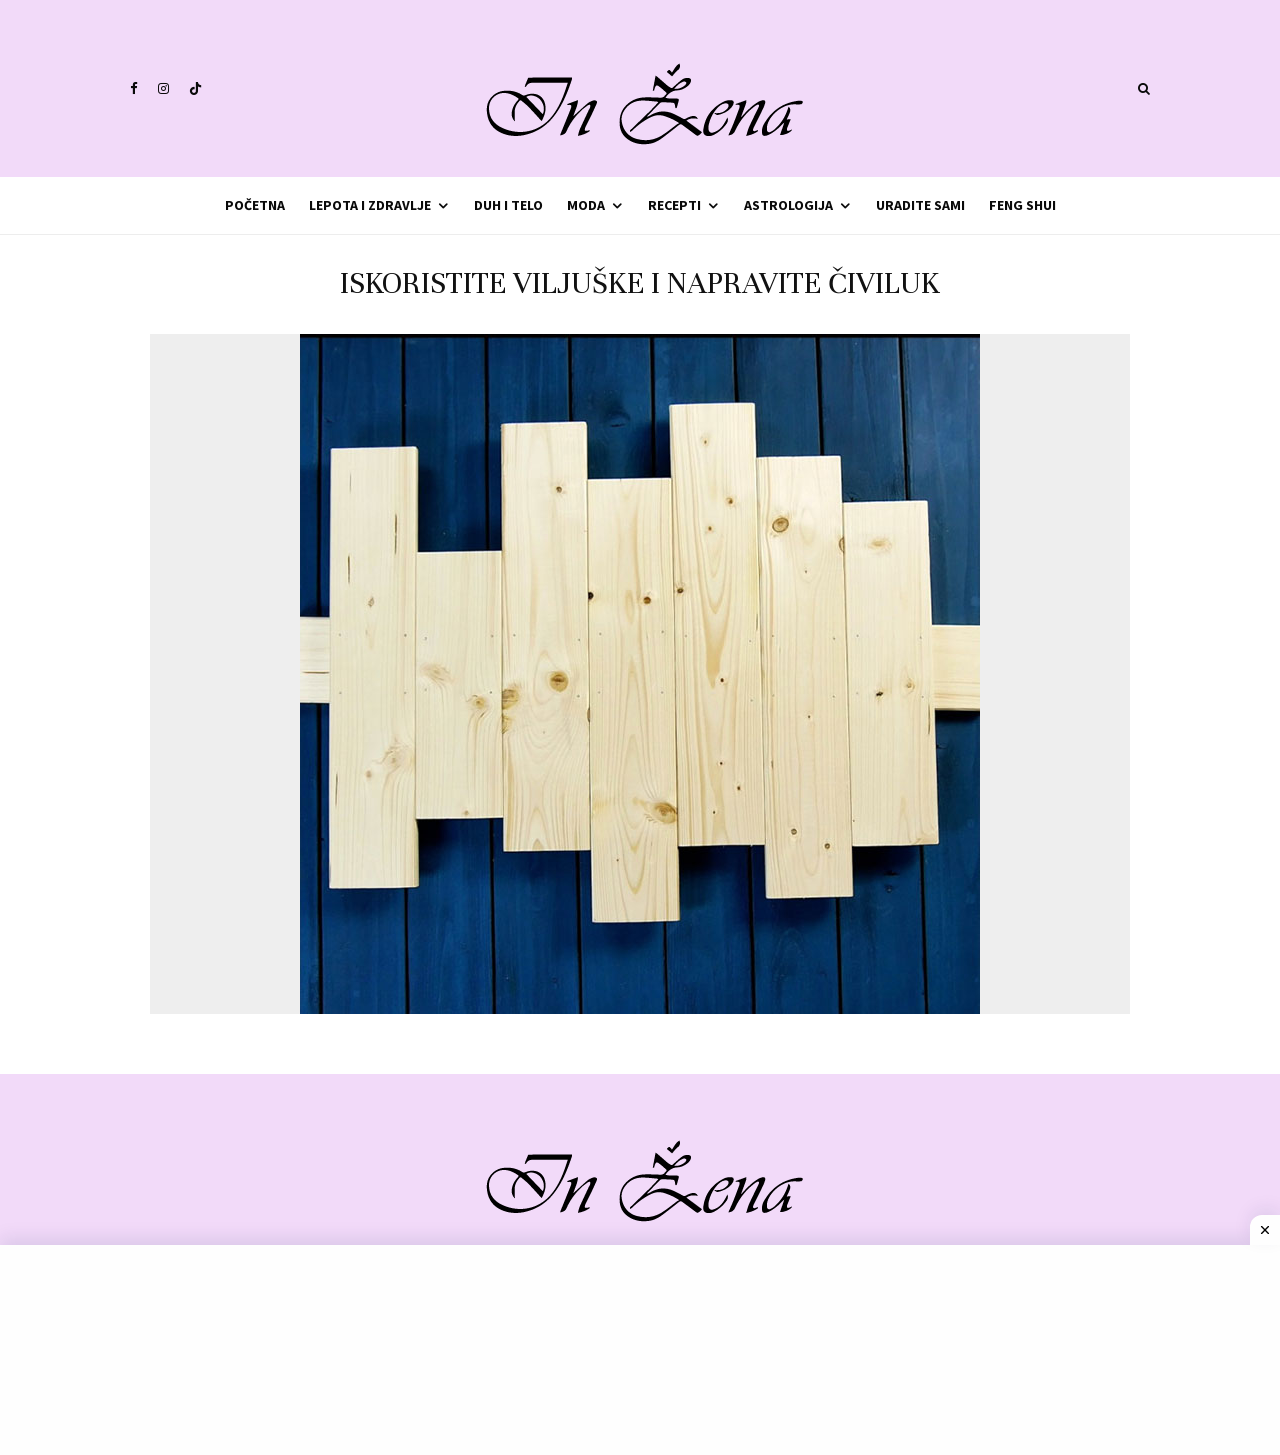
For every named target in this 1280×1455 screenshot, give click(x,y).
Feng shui (1022, 205)
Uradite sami (920, 205)
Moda (586, 205)
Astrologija (788, 205)
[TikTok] (195, 88)
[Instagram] (163, 88)
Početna (255, 205)
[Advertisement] (640, 1350)
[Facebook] (134, 88)
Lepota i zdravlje (370, 205)
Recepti (674, 205)
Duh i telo (508, 205)
